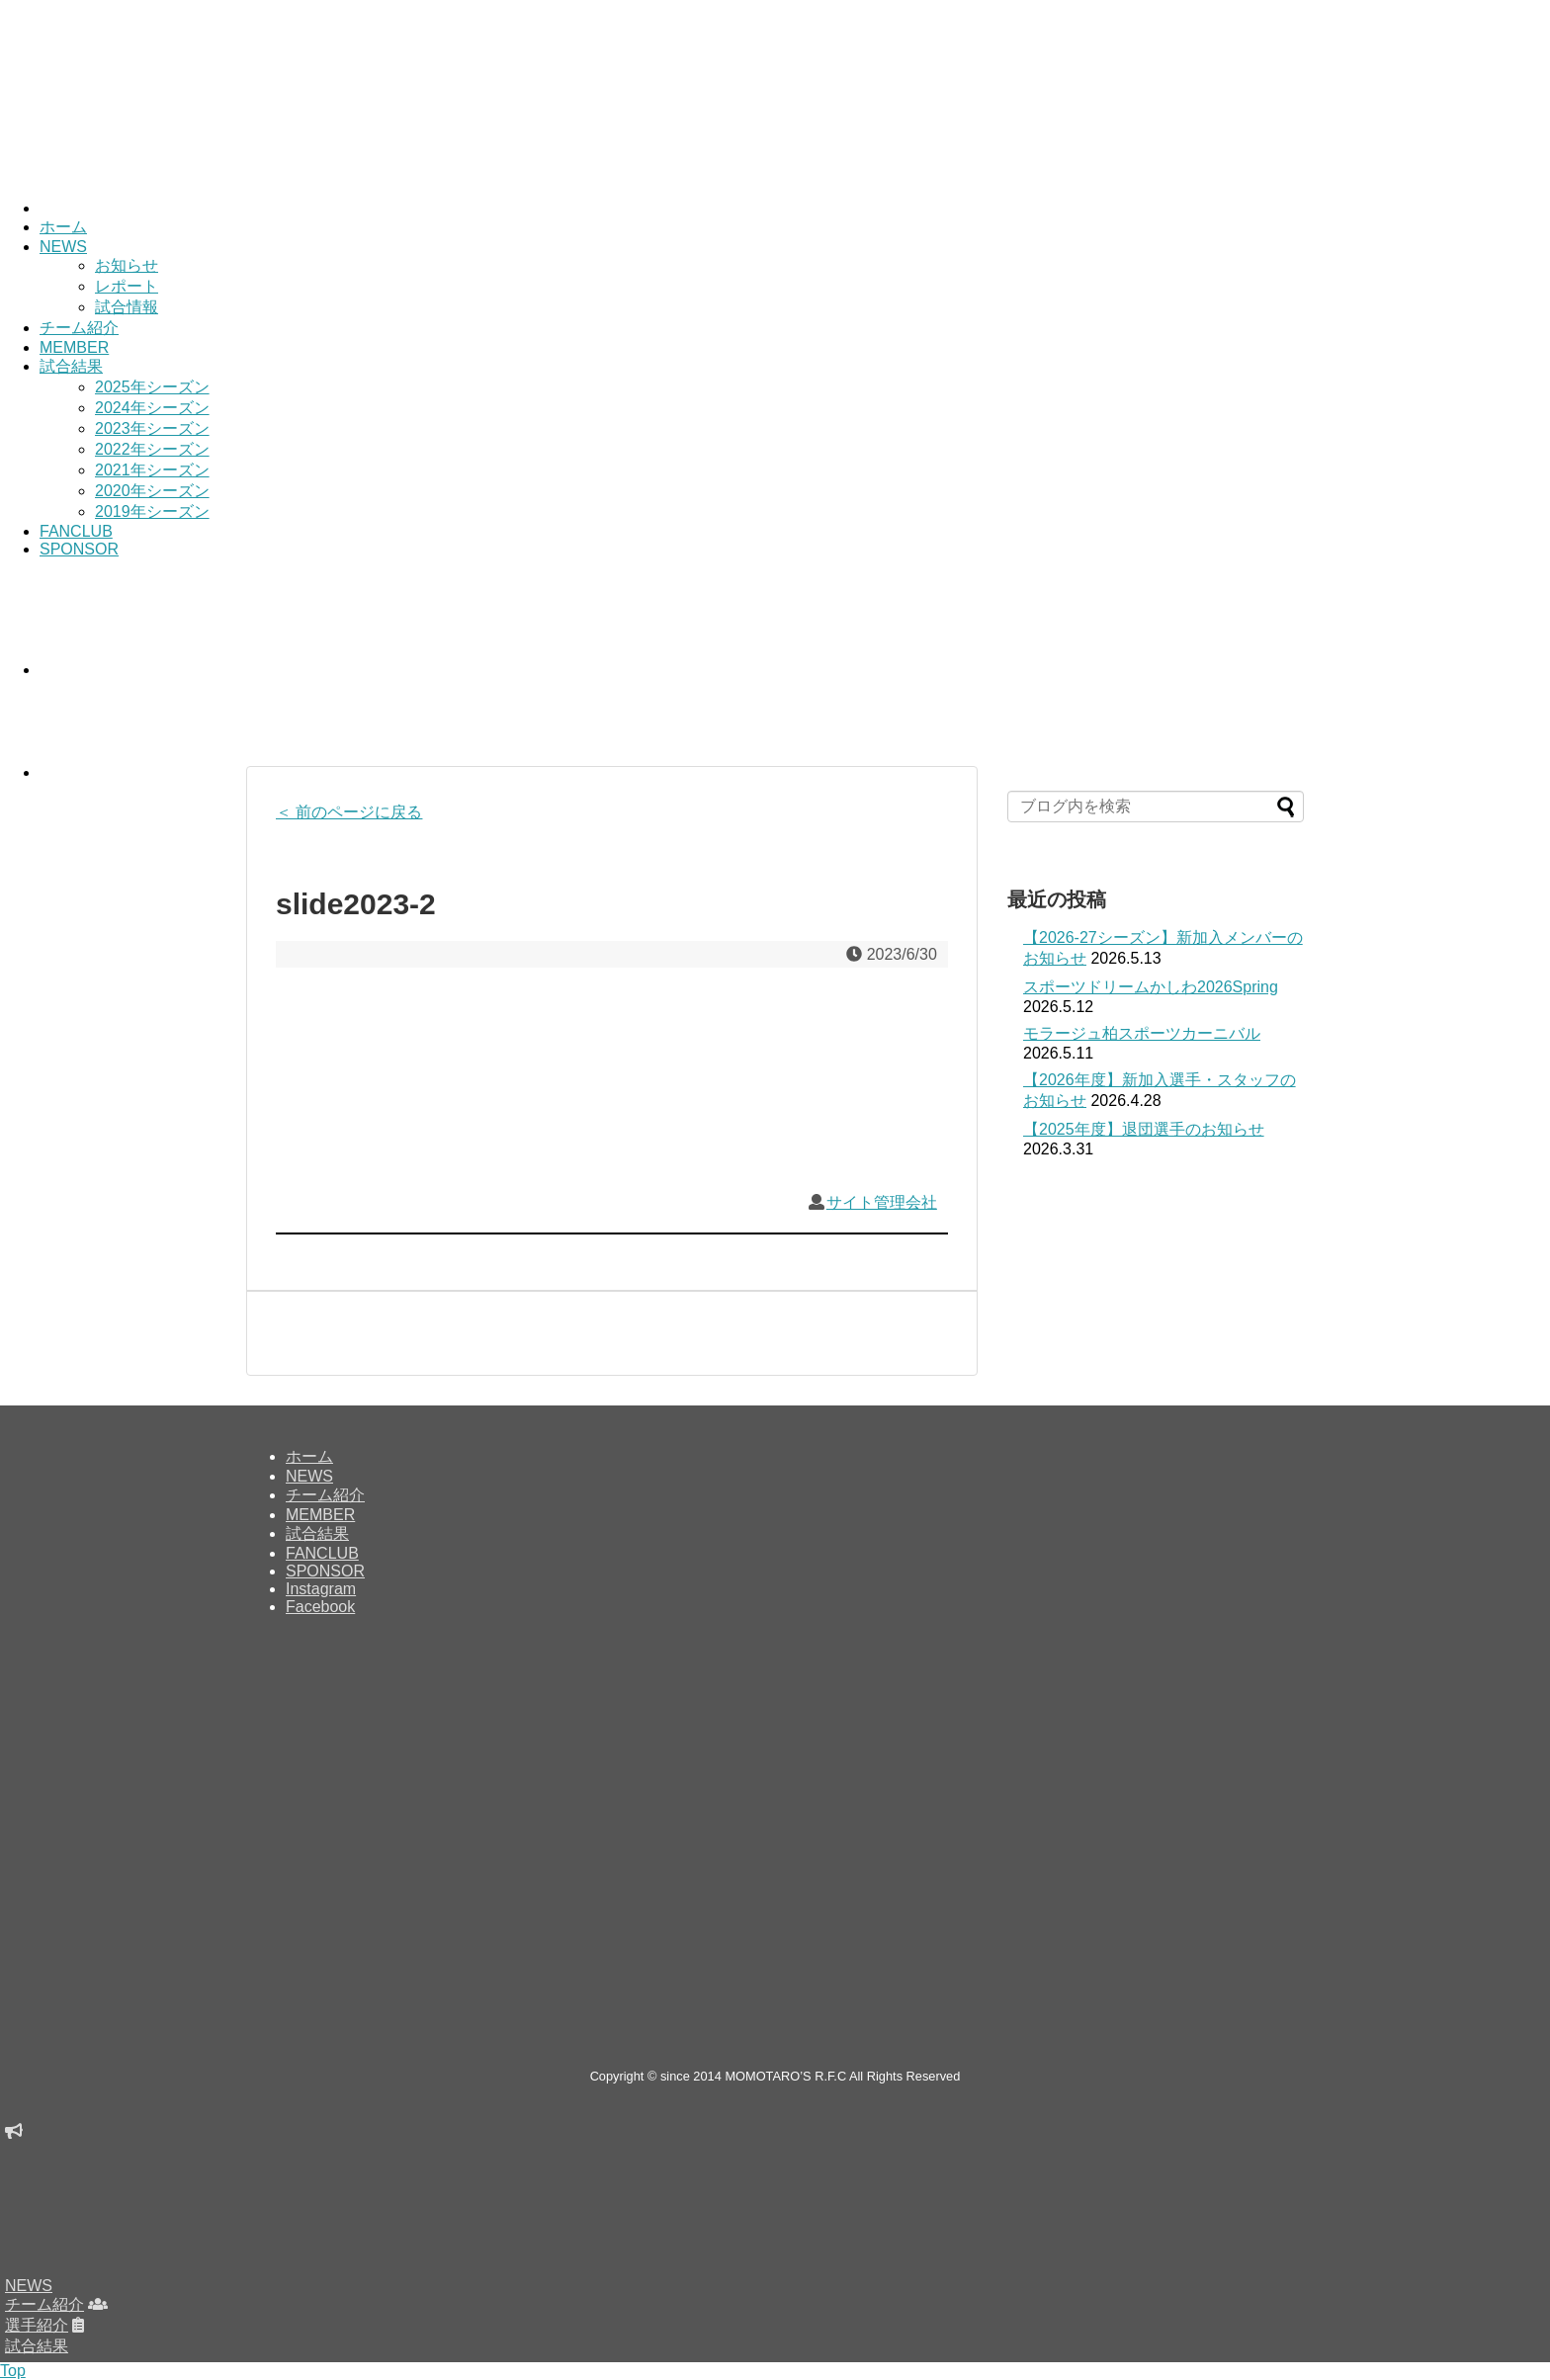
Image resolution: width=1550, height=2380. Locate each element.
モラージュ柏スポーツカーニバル (1141, 1033)
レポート (126, 286)
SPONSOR (79, 549)
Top (13, 2370)
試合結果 (71, 366)
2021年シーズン (152, 470)
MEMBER (74, 347)
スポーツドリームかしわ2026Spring (1150, 986)
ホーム (63, 226)
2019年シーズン (152, 511)
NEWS (63, 246)
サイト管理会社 (881, 1202)
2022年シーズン (152, 449)
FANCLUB (76, 531)
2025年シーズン (152, 387)
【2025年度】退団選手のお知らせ (1143, 1129)
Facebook (320, 1606)
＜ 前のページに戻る (349, 812)
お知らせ (126, 265)
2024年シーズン (152, 407)
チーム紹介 (79, 327)
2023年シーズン (152, 428)
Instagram (321, 1588)
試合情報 (126, 306)
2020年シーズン (152, 490)
